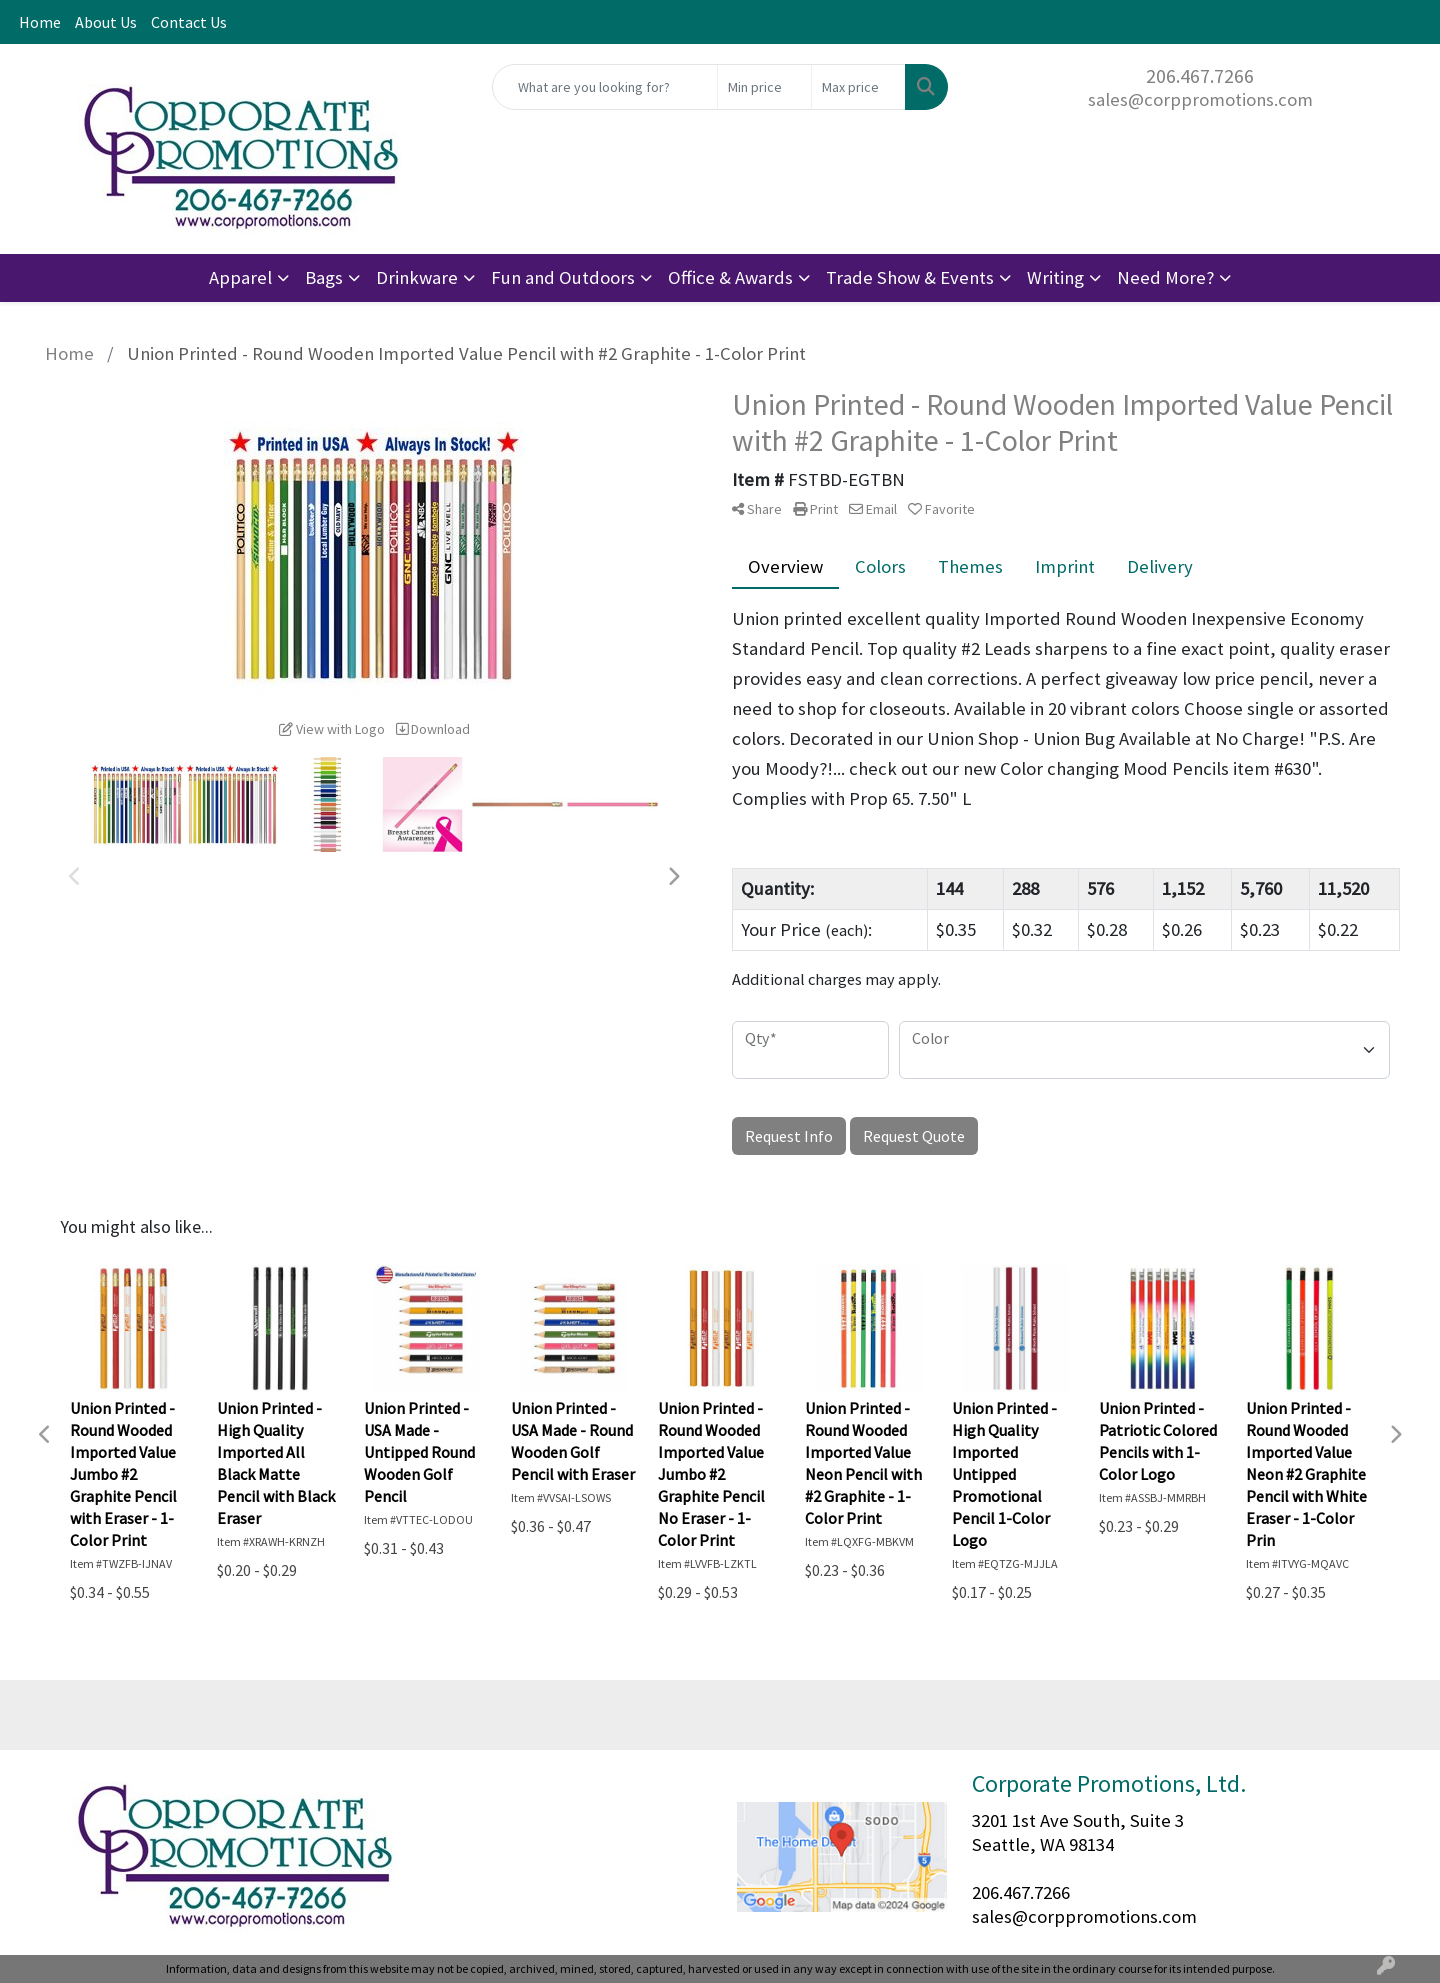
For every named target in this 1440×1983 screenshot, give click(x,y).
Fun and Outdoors (563, 277)
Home (40, 22)
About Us (106, 22)
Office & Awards (730, 277)
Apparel (240, 277)
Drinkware (417, 277)
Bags (324, 277)
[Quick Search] (605, 87)
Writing (1055, 277)
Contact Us (189, 22)
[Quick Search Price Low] (764, 87)
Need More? (1165, 277)
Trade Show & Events (910, 277)
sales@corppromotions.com (1200, 99)
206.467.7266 (1200, 75)
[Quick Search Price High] (858, 87)
